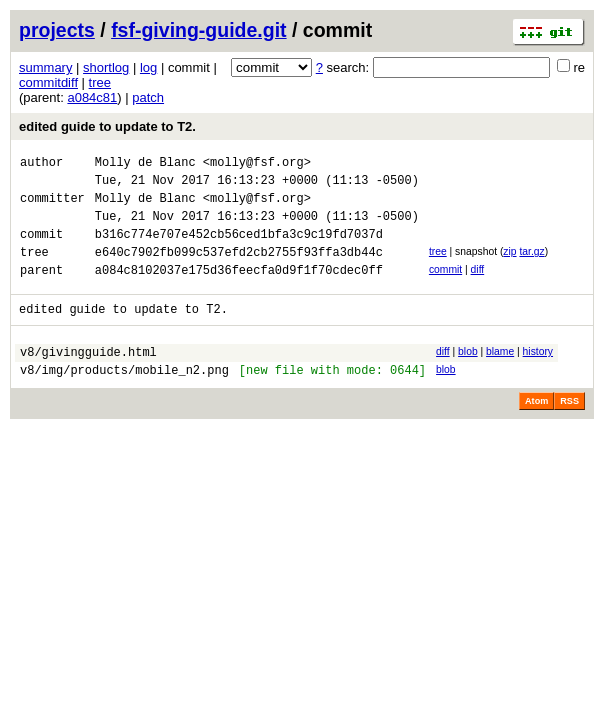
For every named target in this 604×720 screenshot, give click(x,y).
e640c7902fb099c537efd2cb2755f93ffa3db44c (239, 269)
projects (57, 30)
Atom (536, 431)
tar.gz (531, 266)
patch (148, 97)
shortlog (106, 67)
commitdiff (48, 82)
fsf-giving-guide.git (198, 30)
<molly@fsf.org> (257, 164)
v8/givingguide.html (88, 378)
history (538, 375)
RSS (569, 431)
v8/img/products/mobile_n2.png (124, 399)
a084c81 (92, 97)
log (148, 67)
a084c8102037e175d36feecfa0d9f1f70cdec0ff (239, 290)
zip (509, 266)
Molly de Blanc (145, 164)
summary (45, 67)
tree (100, 82)
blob (468, 375)
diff (478, 287)
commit (445, 287)
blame (500, 375)
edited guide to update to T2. (107, 126)
